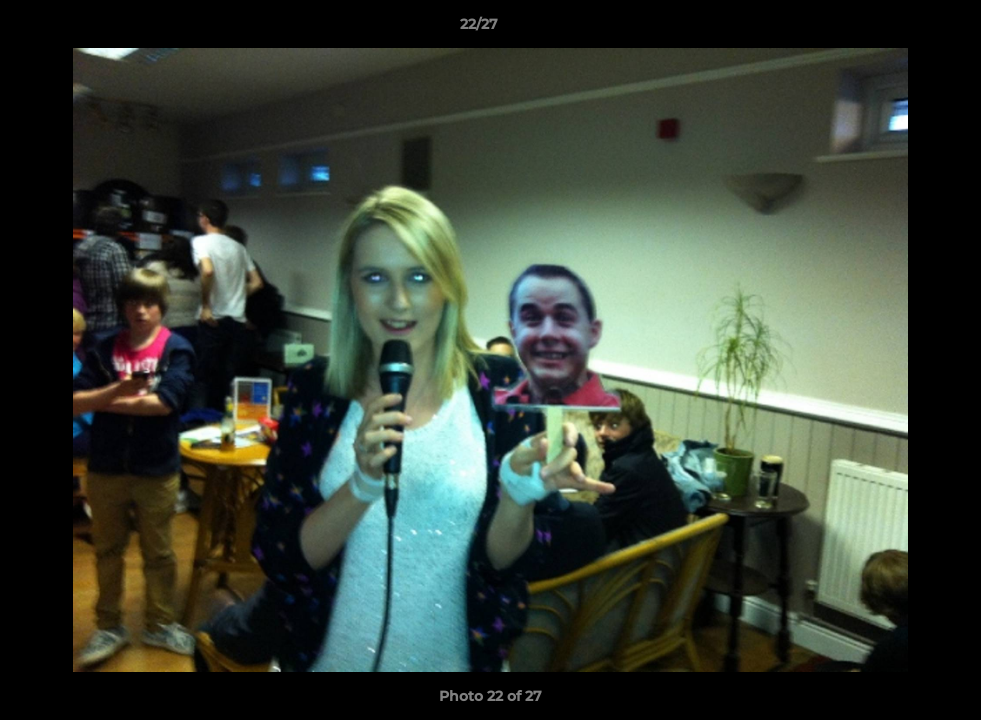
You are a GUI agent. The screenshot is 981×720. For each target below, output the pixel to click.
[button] (897, 29)
